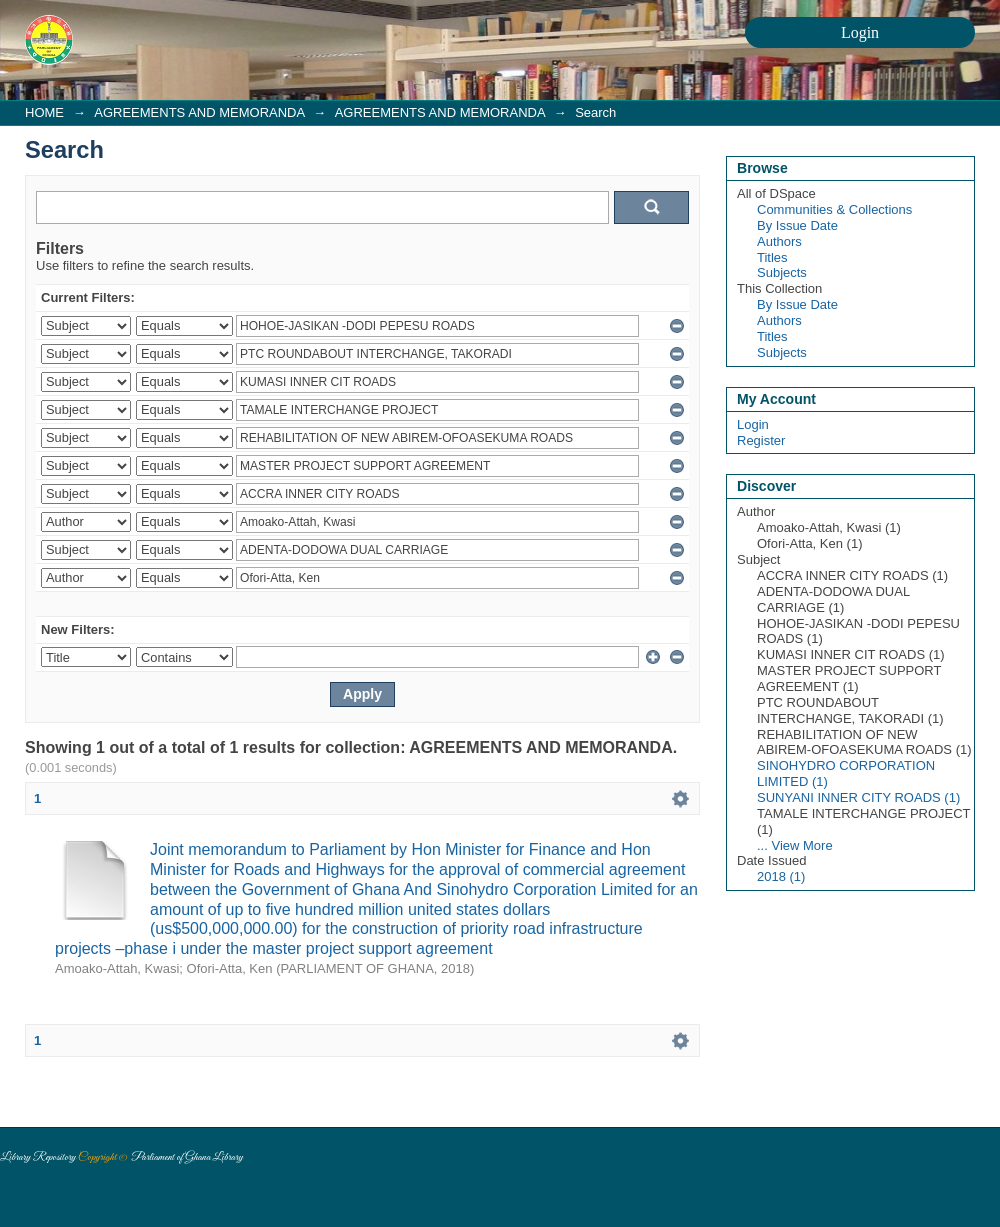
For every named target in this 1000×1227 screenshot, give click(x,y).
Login (753, 424)
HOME (44, 112)
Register (761, 440)
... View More (795, 845)
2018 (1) (781, 876)
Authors (779, 241)
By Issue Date (797, 225)
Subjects (782, 272)
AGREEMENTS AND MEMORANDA (199, 112)
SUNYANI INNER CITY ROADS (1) (858, 797)
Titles (772, 257)
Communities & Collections (834, 209)
